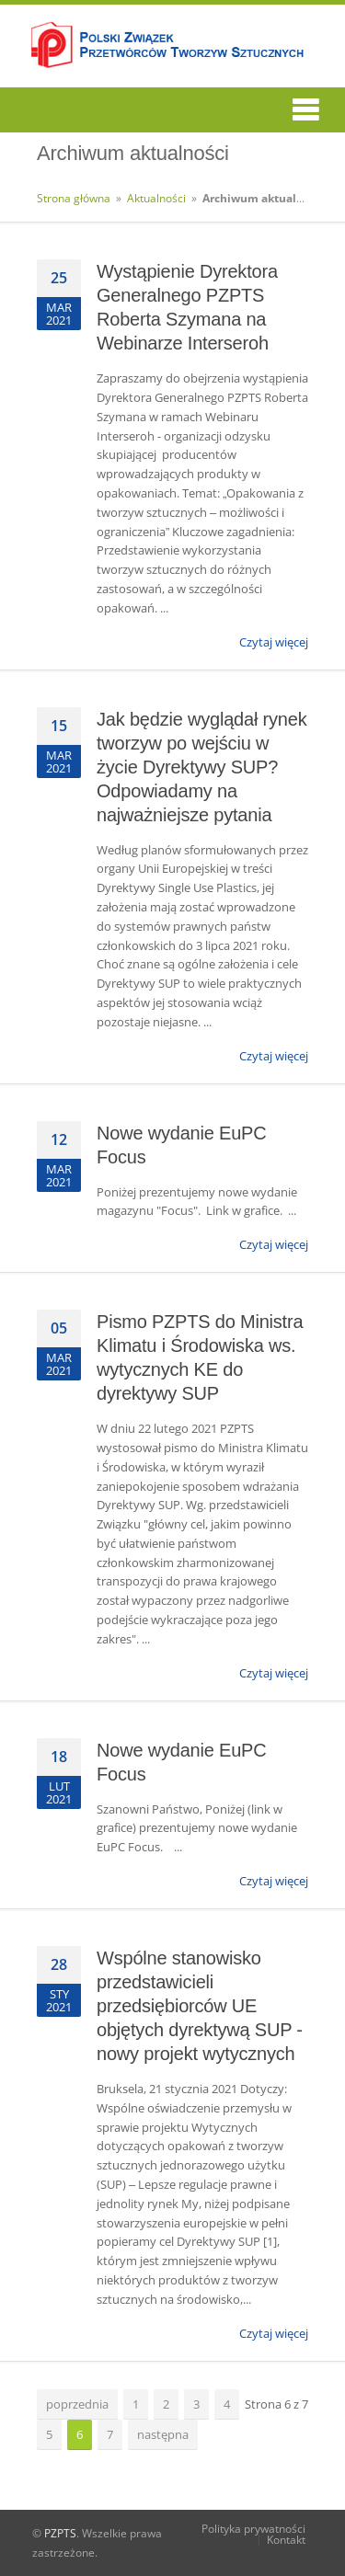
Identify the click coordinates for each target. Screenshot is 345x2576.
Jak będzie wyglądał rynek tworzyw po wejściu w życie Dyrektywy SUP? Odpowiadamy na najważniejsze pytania (201, 767)
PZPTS (60, 2533)
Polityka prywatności (253, 2528)
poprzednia (77, 2404)
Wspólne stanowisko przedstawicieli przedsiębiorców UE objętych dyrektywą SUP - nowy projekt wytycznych (200, 2006)
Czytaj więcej (273, 642)
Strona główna (73, 198)
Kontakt (286, 2539)
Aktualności (156, 198)
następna (163, 2434)
